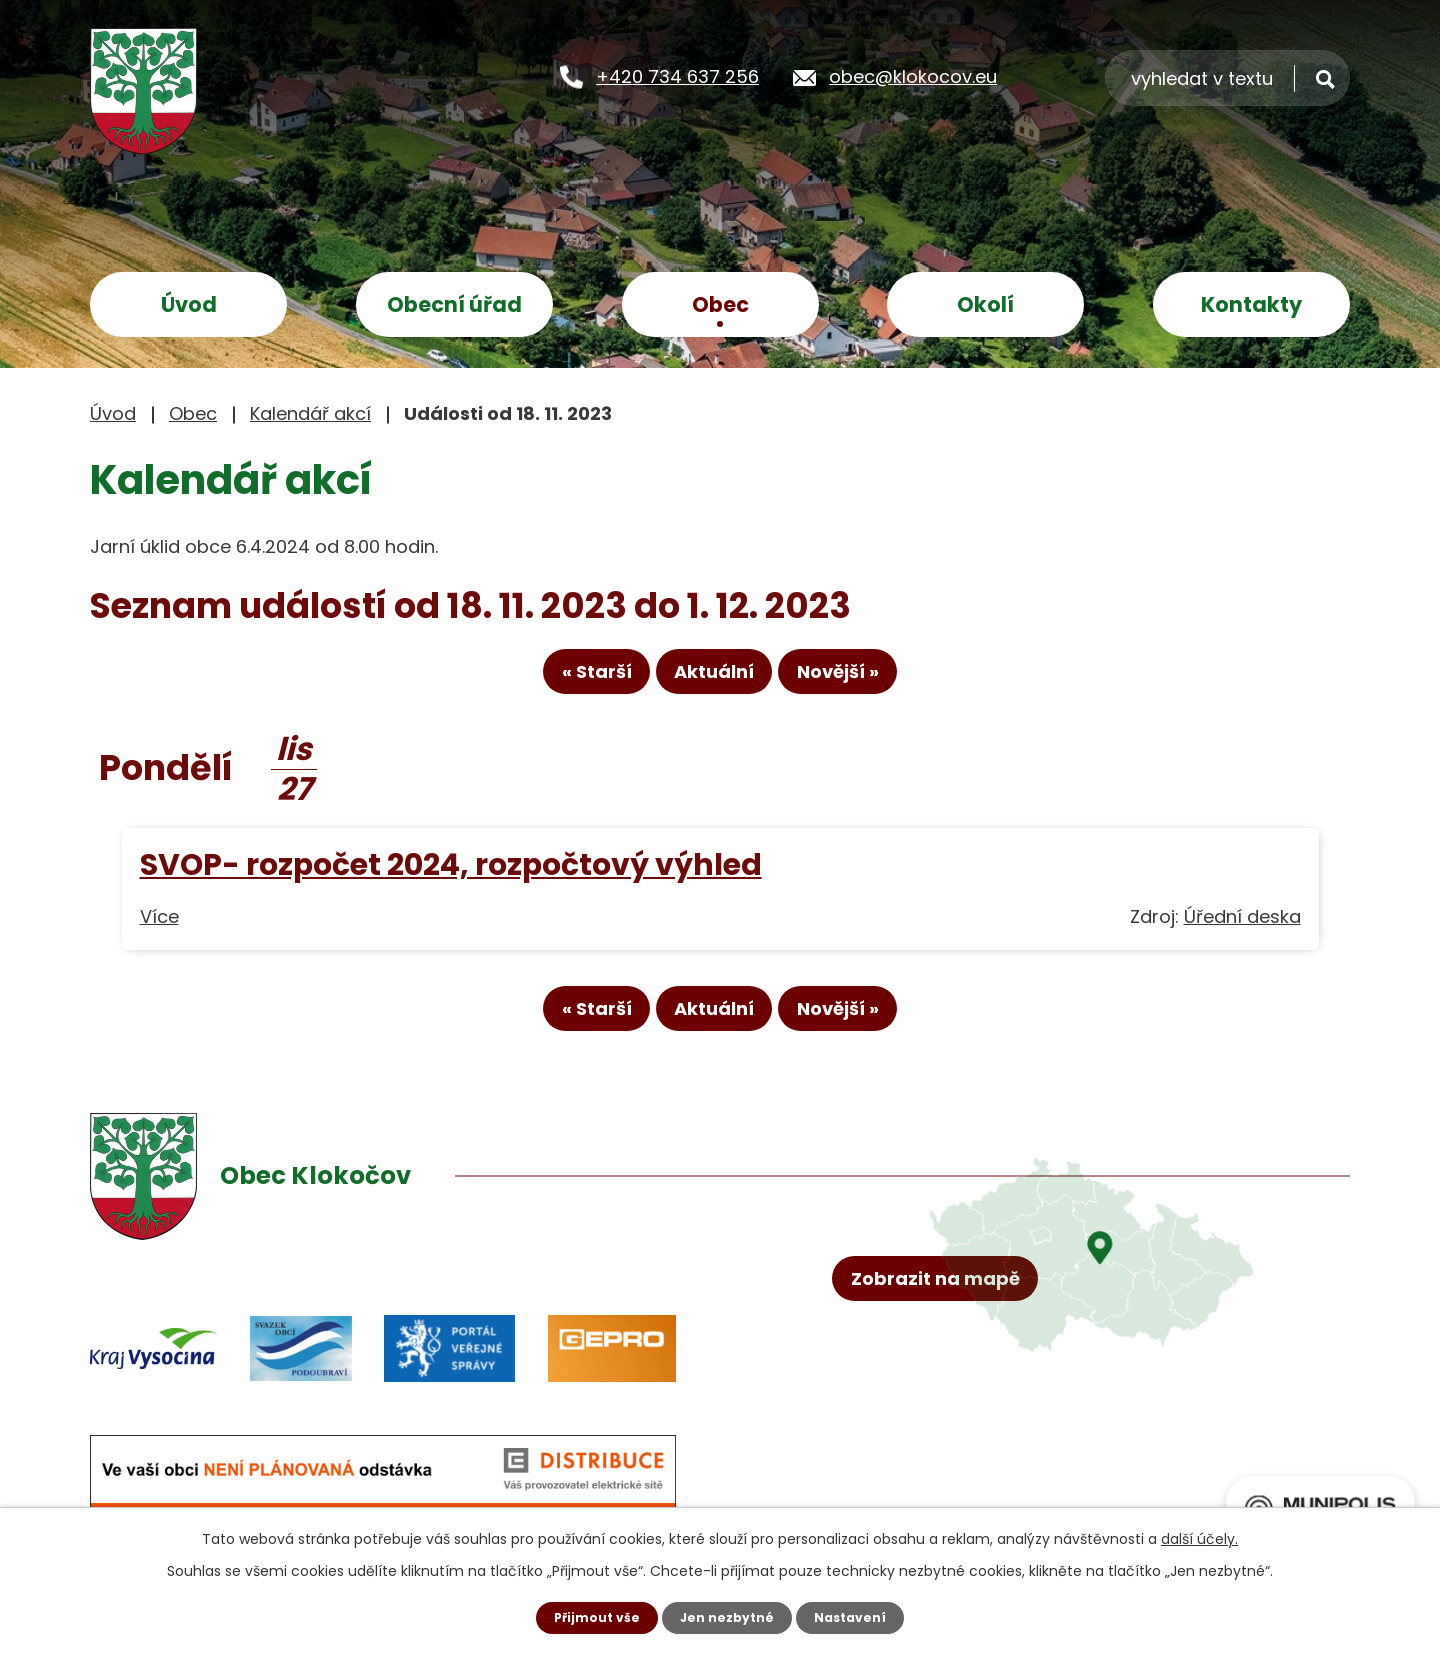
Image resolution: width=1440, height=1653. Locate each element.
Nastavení (860, 1616)
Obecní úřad (454, 304)
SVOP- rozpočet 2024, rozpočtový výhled (451, 876)
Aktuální (714, 682)
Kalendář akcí (310, 413)
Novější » (879, 682)
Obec (720, 304)
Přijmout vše (587, 1616)
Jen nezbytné (727, 1616)
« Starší (555, 682)
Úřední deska (1242, 928)
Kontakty (1251, 304)
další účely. (1199, 1536)
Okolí (985, 304)
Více (159, 928)
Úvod (189, 304)
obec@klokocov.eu (913, 75)
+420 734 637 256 (677, 75)
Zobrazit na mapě (947, 1403)
